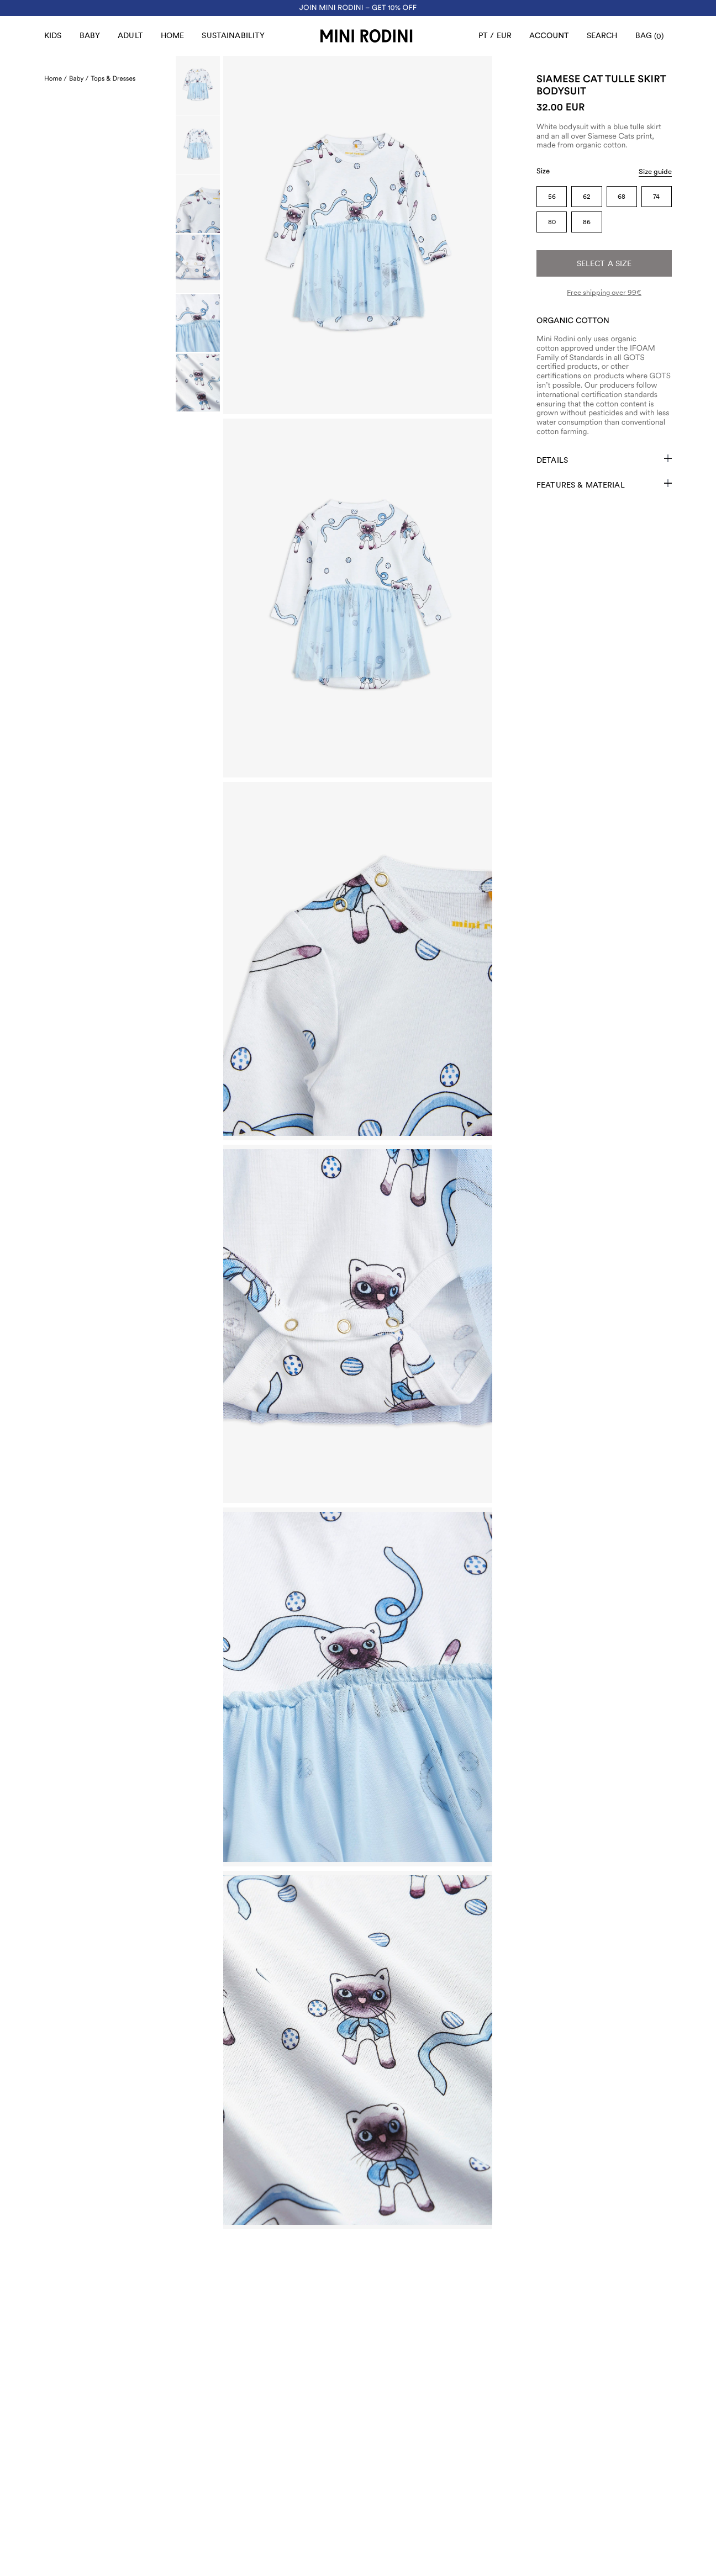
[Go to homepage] (366, 35)
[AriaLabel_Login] (549, 36)
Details (604, 459)
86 (587, 222)
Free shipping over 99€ (604, 292)
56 (552, 196)
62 (587, 196)
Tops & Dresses (113, 78)
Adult (130, 35)
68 (621, 196)
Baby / (78, 78)
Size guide (655, 171)
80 (552, 222)
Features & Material (604, 484)
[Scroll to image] (198, 85)
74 (656, 196)
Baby (90, 35)
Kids (53, 35)
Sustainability (233, 35)
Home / (55, 78)
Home (173, 35)
